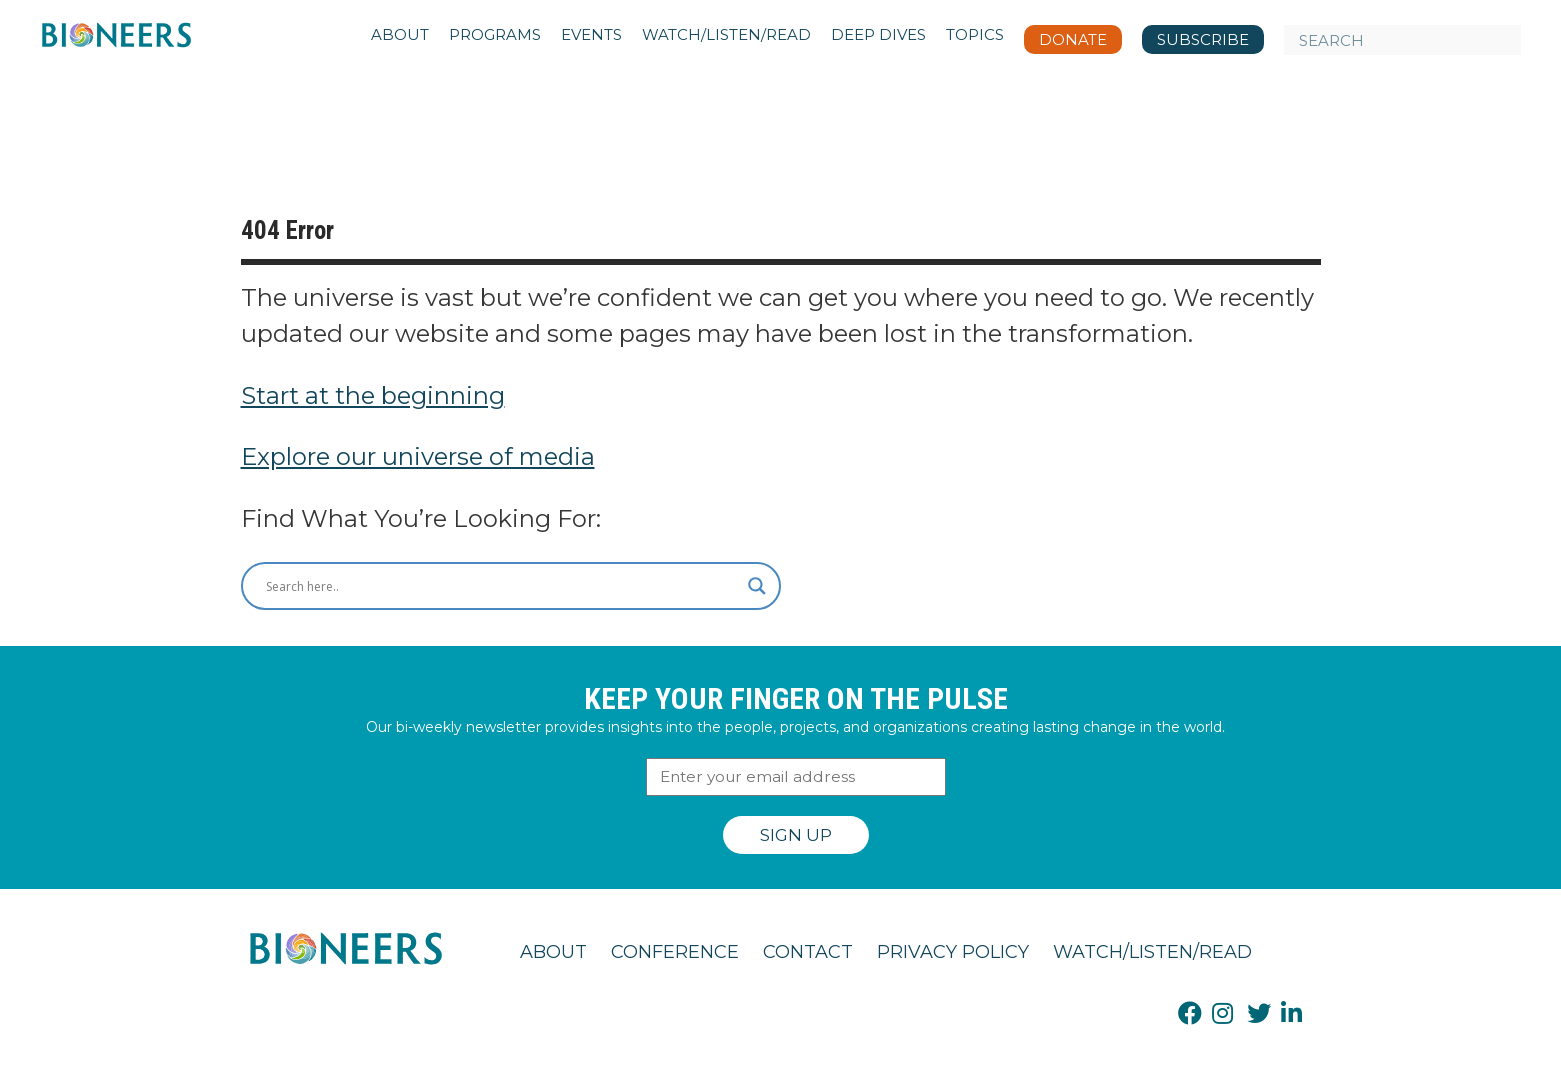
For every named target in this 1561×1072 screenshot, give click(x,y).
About (553, 952)
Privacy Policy (953, 952)
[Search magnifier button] (757, 586)
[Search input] (502, 586)
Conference (675, 952)
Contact (808, 952)
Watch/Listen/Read (1152, 952)
